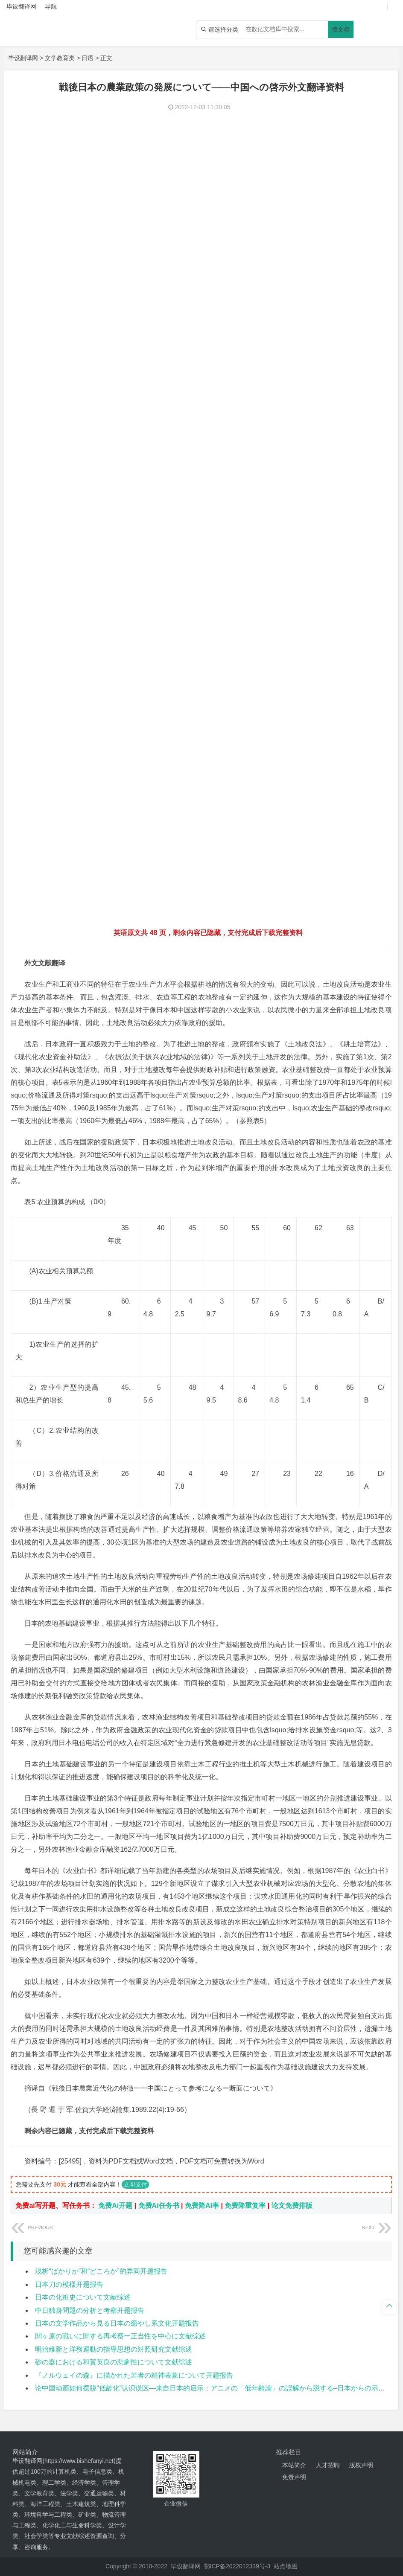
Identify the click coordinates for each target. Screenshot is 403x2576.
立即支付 (135, 2184)
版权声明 (361, 2465)
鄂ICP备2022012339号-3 (237, 2566)
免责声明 (294, 2477)
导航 (51, 6)
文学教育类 (60, 58)
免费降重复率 (245, 2205)
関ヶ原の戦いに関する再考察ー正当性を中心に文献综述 (120, 2336)
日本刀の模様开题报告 (69, 2284)
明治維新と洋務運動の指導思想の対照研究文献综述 (113, 2349)
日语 (87, 58)
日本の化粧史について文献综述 (83, 2297)
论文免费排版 (292, 2205)
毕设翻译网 (23, 58)
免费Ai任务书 (158, 2205)
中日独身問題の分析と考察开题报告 (89, 2310)
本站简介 (294, 2465)
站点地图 (286, 2566)
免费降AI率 (202, 2205)
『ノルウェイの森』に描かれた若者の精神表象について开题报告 (134, 2375)
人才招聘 (328, 2465)
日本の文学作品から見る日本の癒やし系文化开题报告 (117, 2323)
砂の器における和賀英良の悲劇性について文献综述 (113, 2362)
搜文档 (341, 29)
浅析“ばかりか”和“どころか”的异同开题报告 (101, 2271)
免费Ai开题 (115, 2205)
